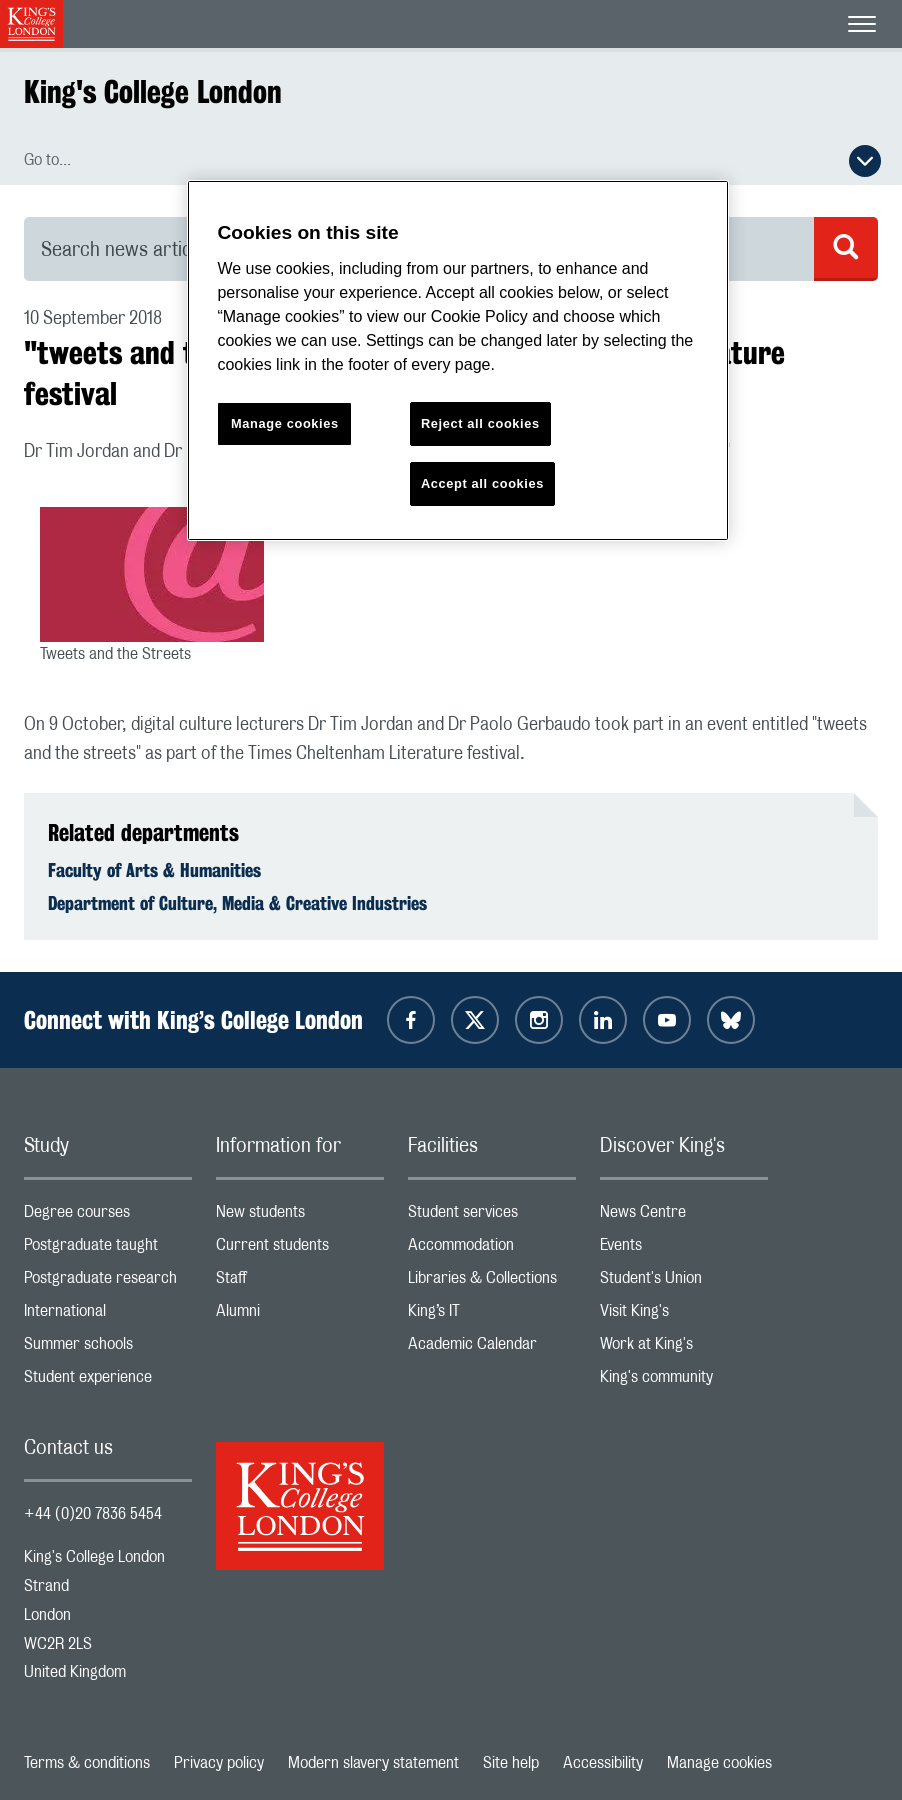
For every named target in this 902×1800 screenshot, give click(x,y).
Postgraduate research (108, 1282)
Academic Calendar (492, 1348)
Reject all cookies (480, 423)
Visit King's (684, 1315)
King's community (684, 1381)
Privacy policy (219, 1763)
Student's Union (684, 1282)
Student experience (108, 1381)
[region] (457, 360)
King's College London (153, 91)
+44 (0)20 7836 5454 (93, 1514)
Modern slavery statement (373, 1763)
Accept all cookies (482, 483)
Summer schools (108, 1348)
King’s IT (492, 1315)
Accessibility (603, 1763)
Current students (300, 1249)
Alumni (300, 1315)
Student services (492, 1216)
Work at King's (684, 1348)
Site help (511, 1763)
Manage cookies (719, 1763)
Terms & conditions (87, 1763)
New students (300, 1216)
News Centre (684, 1216)
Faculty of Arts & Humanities (154, 870)
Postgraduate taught (108, 1249)
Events (684, 1249)
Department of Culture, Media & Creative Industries (237, 903)
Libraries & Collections (492, 1282)
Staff (300, 1282)
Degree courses (108, 1216)
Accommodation (492, 1249)
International (108, 1315)
